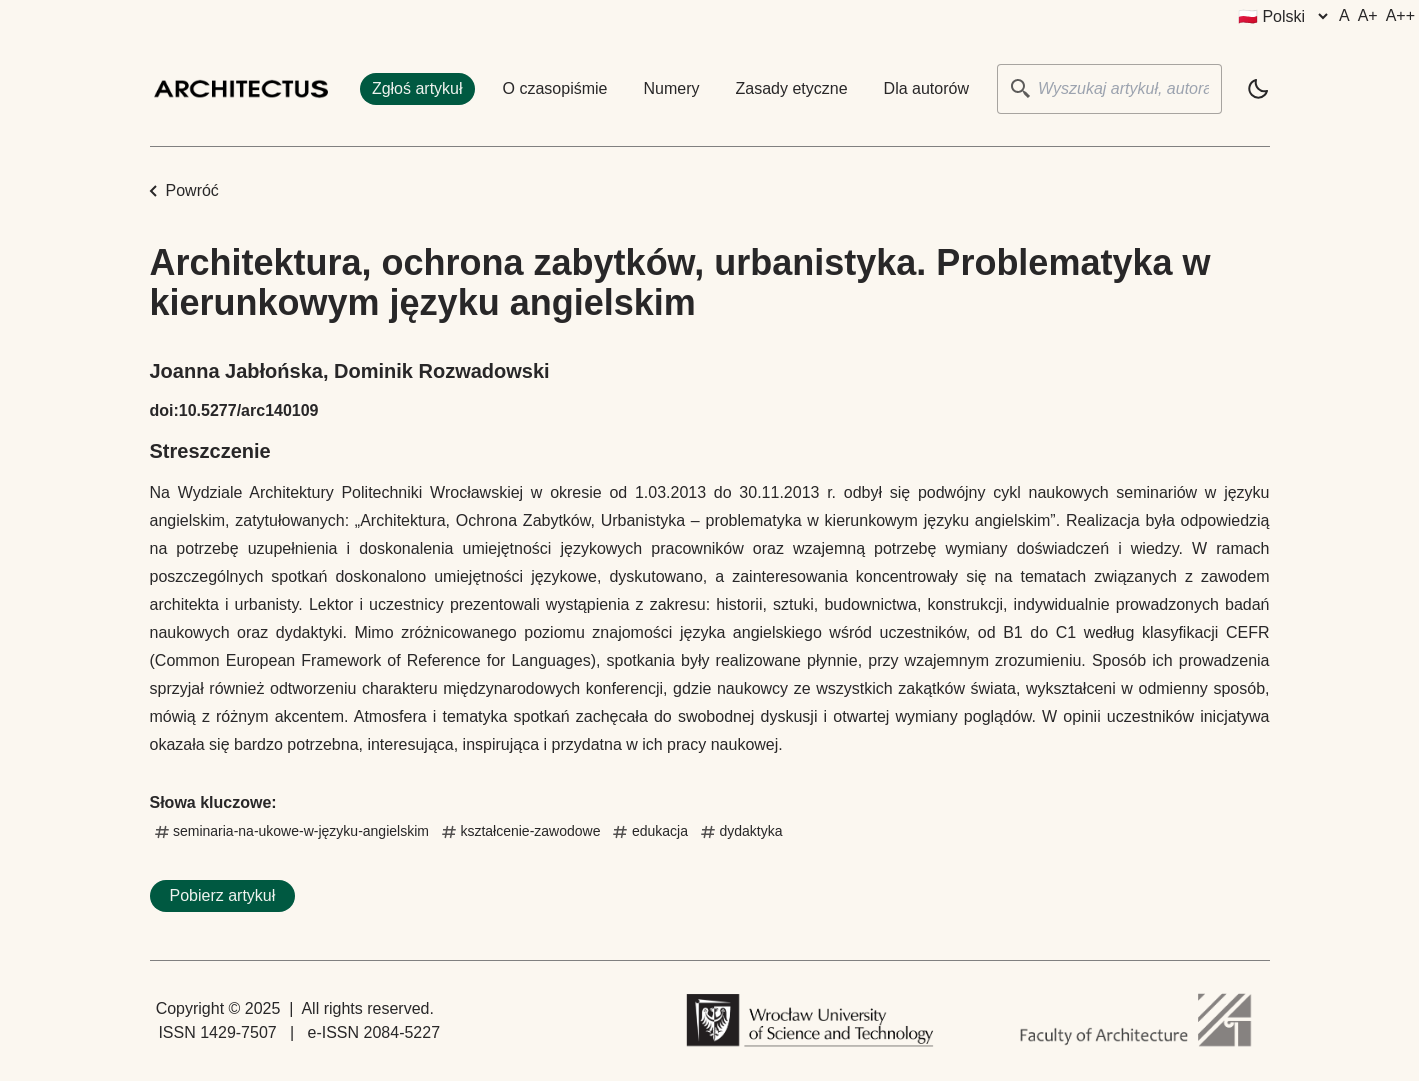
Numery (672, 88)
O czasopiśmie (555, 88)
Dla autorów (926, 88)
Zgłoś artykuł (417, 88)
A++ (1400, 15)
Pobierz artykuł (223, 895)
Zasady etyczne (792, 88)
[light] (1258, 89)
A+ (1368, 15)
